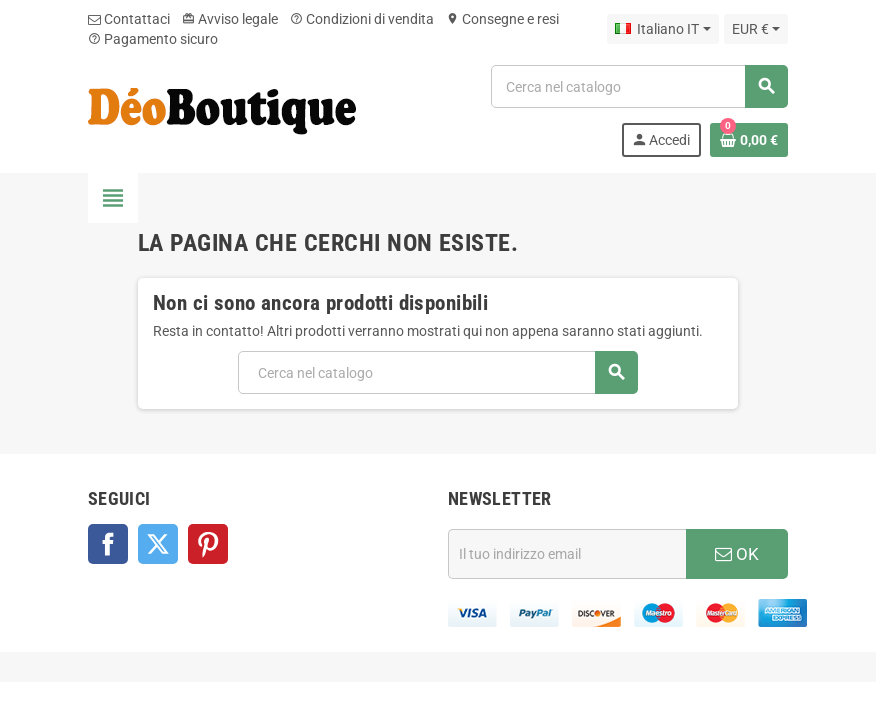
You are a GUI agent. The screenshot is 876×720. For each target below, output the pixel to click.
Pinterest (208, 544)
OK (737, 554)
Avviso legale (230, 19)
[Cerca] (639, 86)
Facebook (108, 544)
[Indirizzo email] (567, 554)
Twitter (158, 544)
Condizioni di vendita (362, 19)
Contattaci (129, 19)
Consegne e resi (502, 19)
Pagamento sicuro (153, 39)
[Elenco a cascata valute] (756, 29)
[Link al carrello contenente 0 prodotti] (749, 140)
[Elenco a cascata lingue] (662, 29)
